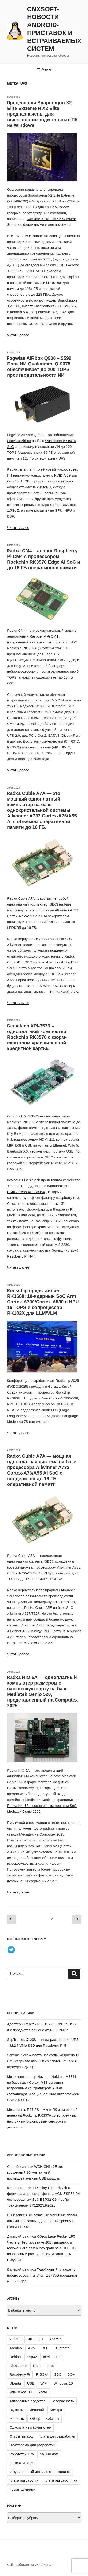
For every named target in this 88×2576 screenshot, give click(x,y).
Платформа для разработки (32, 2445)
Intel (46, 2357)
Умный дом (49, 2454)
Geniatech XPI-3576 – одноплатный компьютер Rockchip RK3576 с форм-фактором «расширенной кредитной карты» (37, 1037)
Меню (44, 69)
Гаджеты (17, 2410)
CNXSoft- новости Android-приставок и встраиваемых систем (54, 29)
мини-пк (64, 2472)
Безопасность (63, 2401)
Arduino (16, 2348)
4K (30, 2339)
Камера (56, 2410)
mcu (50, 2366)
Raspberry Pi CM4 (44, 636)
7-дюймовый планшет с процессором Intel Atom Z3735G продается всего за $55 (42, 2275)
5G (40, 2339)
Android (55, 2339)
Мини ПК (17, 2419)
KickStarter (18, 2366)
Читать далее (18, 335)
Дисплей (37, 2410)
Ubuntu (15, 2383)
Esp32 (32, 2357)
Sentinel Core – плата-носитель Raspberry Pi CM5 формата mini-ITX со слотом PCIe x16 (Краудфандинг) (43, 2061)
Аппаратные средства (28, 2401)
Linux (37, 2366)
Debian (15, 2357)
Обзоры (52, 2419)
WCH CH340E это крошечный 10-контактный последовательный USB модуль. (35, 2172)
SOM (71, 2374)
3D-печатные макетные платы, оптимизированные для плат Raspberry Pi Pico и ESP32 (42, 2221)
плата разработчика (61, 2480)
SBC (57, 2374)
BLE (45, 2348)
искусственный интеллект (31, 2472)
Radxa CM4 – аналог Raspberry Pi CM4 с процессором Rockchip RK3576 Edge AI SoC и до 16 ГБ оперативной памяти (43, 559)
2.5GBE (16, 2339)
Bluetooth (61, 2348)
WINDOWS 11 (21, 2392)
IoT (58, 2357)
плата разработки (24, 2480)
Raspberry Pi (20, 2374)
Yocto (42, 2392)
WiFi (43, 2383)
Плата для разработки (57, 2436)
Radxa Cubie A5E (38, 1607)
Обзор (35, 2419)
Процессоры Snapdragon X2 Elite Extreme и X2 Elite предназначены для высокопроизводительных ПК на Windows (42, 114)
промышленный (23, 2489)
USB (30, 2383)
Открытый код (21, 2436)
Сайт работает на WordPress (29, 2565)
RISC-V (42, 2374)
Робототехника (22, 2454)
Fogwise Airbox (19, 441)
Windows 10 (63, 2383)
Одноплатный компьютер (30, 2427)
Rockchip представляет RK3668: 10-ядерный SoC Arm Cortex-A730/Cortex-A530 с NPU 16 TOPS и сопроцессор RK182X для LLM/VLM (43, 1302)
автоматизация (22, 2463)
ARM (32, 2348)
